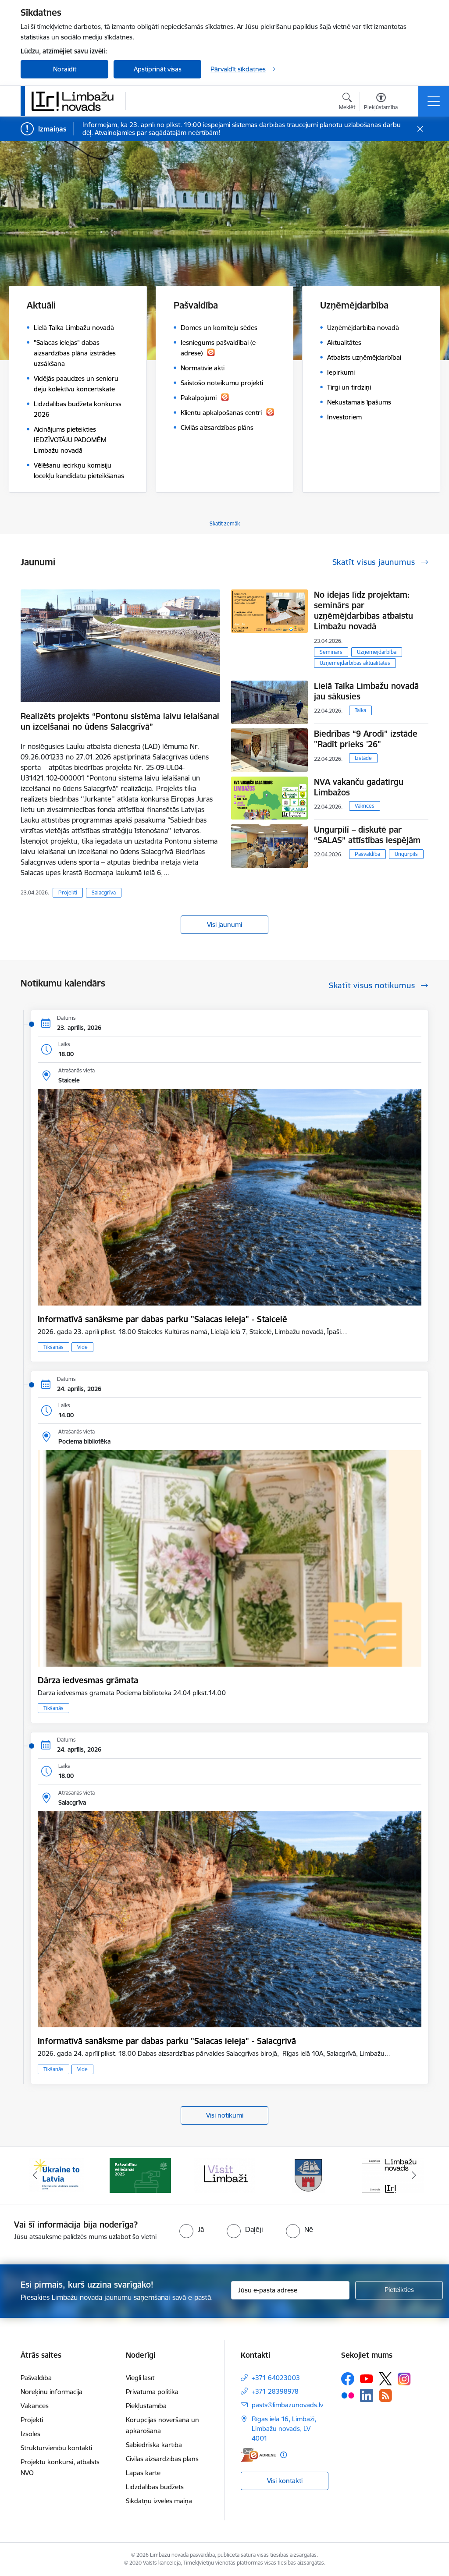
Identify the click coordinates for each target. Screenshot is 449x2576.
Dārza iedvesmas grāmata (88, 1680)
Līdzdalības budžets (155, 2487)
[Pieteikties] (399, 2290)
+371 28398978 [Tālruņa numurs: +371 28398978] (275, 2391)
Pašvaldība (367, 854)
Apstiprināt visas (158, 69)
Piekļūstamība (146, 2406)
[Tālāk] (414, 2175)
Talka (360, 710)
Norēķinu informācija (51, 2392)
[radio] (191, 2229)
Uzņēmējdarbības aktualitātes (355, 663)
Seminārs (331, 652)
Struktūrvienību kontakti (56, 2448)
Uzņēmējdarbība (376, 652)
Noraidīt (64, 69)
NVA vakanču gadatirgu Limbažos (358, 787)
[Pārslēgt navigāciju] (433, 101)
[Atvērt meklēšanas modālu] (347, 102)
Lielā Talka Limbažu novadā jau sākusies (366, 691)
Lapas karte (143, 2473)
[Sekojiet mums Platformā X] (385, 2378)
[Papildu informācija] (283, 2455)
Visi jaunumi (224, 924)
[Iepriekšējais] (35, 2175)
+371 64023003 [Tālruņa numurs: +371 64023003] (276, 2378)
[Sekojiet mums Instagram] (404, 2379)
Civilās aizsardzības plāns (162, 2459)
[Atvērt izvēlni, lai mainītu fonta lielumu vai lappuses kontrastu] (381, 102)
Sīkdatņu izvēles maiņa (159, 2501)
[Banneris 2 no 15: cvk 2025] (140, 2175)
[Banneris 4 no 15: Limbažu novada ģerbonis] (308, 2175)
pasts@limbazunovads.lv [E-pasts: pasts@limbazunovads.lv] (287, 2405)
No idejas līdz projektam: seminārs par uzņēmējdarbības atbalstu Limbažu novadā (363, 610)
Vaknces (364, 805)
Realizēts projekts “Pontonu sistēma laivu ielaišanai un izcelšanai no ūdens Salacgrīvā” (120, 721)
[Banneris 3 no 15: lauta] (224, 2175)
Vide (82, 1347)
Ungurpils (406, 854)
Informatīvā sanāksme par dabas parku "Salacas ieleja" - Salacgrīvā (167, 2041)
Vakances (35, 2406)
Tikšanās (53, 1347)
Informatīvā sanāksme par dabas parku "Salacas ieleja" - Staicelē (162, 1319)
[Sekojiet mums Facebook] (347, 2378)
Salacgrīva (104, 892)
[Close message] (420, 129)
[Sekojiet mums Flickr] (347, 2395)
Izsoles (30, 2434)
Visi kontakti (285, 2481)
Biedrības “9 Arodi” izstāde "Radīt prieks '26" (365, 738)
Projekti (67, 892)
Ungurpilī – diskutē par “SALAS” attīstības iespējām (367, 834)
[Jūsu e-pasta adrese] (290, 2290)
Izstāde (363, 758)
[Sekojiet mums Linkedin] (366, 2395)
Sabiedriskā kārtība (154, 2445)
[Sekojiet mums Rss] (385, 2395)
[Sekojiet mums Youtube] (366, 2378)
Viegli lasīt (140, 2378)
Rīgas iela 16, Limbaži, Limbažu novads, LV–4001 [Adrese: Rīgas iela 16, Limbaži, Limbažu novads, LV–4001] (284, 2428)
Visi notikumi (224, 2115)
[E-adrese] (258, 2455)
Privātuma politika (152, 2392)
